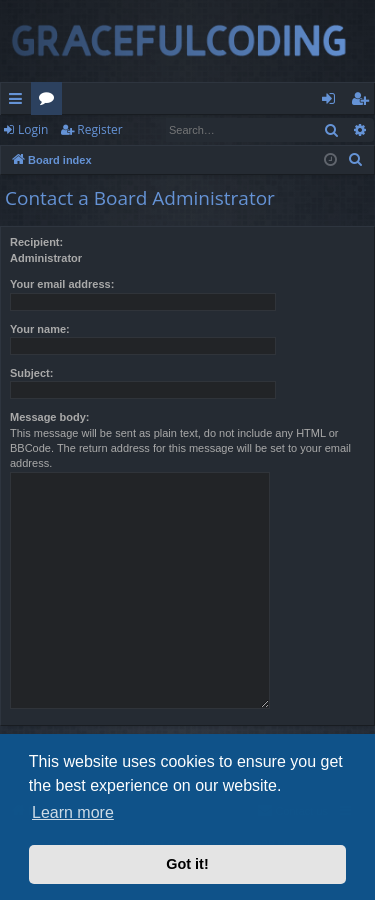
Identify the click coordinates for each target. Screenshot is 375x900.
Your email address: (62, 284)
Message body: (49, 417)
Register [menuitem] (364, 102)
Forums (50, 102)
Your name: (40, 329)
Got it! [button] (187, 864)
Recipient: (36, 242)
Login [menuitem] (332, 102)
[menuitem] (356, 160)
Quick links (19, 102)
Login (33, 129)
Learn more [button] (73, 812)
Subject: (31, 373)
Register (99, 129)
